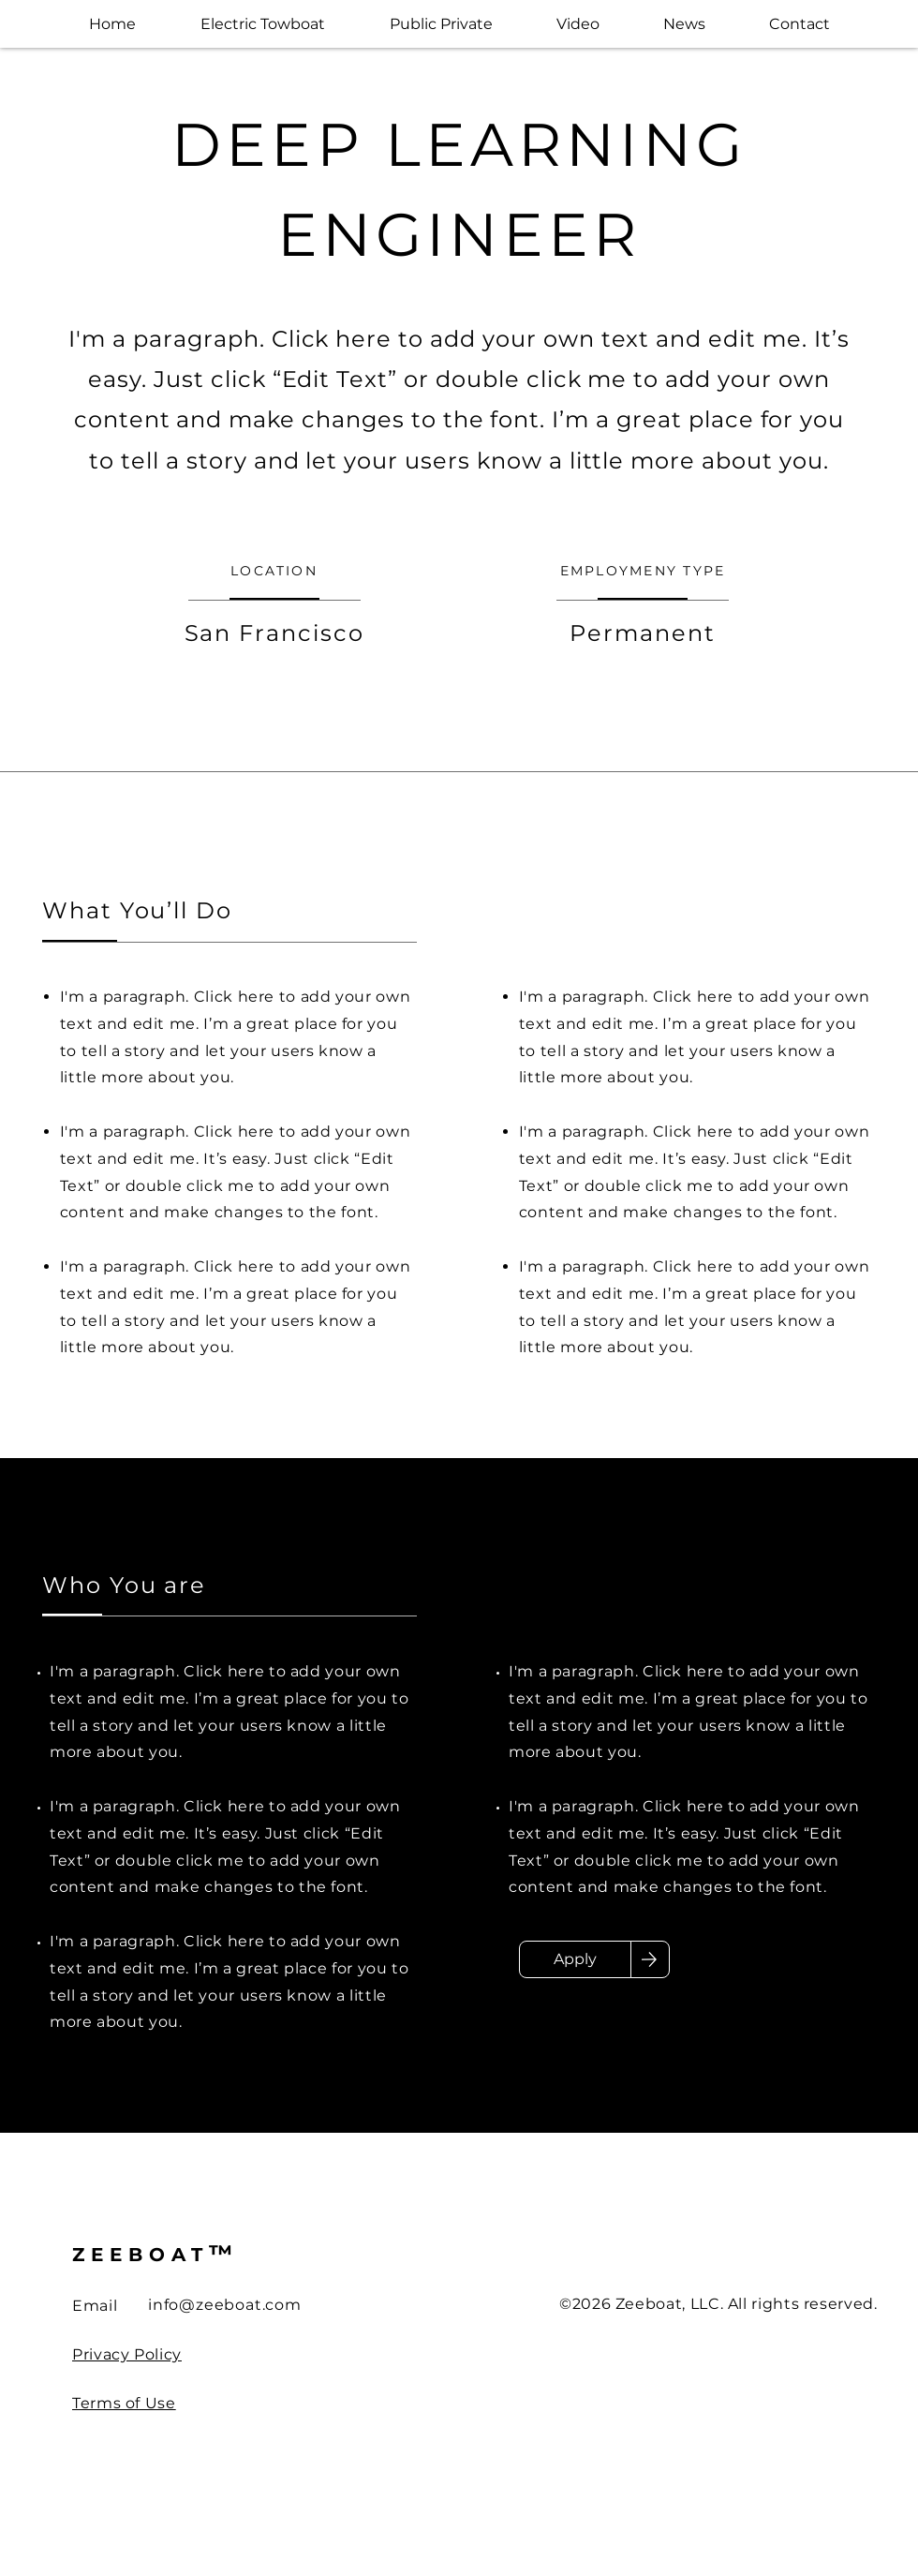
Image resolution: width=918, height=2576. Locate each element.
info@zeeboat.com (225, 2305)
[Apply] (575, 1959)
